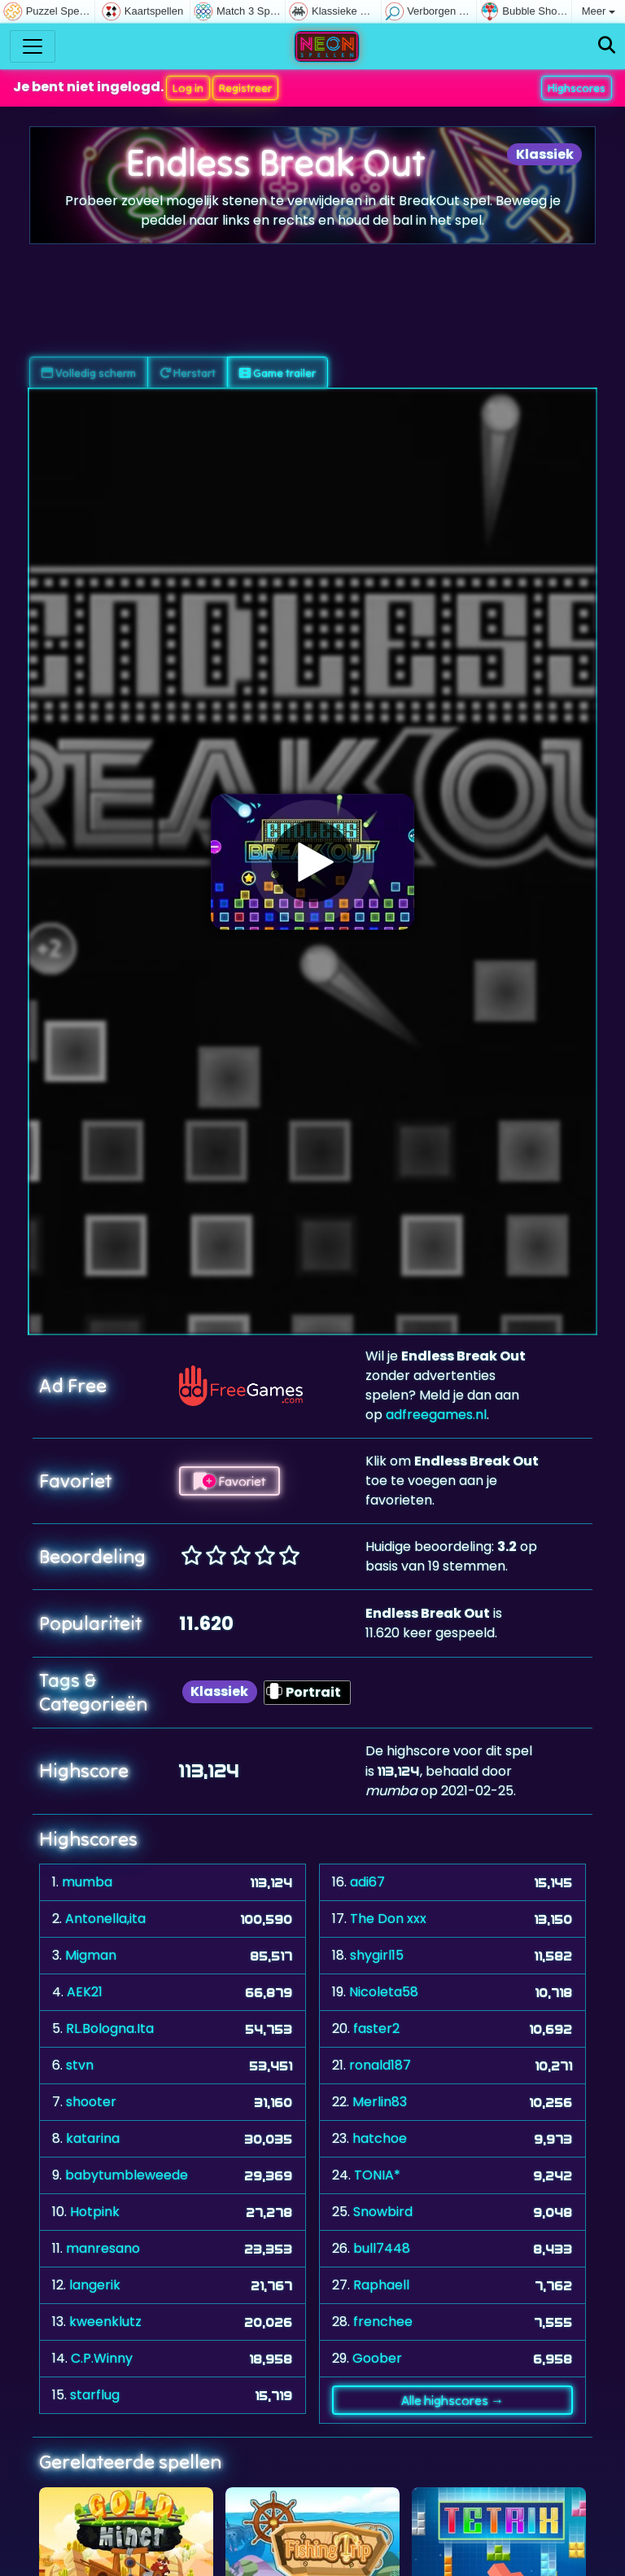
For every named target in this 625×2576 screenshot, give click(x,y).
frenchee (383, 2321)
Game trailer (277, 373)
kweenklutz (105, 2321)
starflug (95, 2394)
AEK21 (85, 1991)
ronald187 (380, 2065)
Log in (188, 88)
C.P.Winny (102, 2358)
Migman (90, 1955)
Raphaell (381, 2285)
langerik (94, 2285)
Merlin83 (379, 2101)
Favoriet (229, 1481)
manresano (103, 2248)
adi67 (367, 1882)
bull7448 (381, 2248)
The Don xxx (388, 1918)
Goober (377, 2358)
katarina (93, 2138)
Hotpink (95, 2211)
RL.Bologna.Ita (110, 2028)
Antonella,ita (105, 1918)
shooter (91, 2101)
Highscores (576, 88)
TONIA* (377, 2175)
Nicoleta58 (383, 1991)
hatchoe (379, 2138)
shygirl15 (377, 1955)
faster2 (376, 2028)
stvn (80, 2065)
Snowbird (383, 2211)
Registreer (245, 88)
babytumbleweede (126, 2175)
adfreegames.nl (436, 1414)
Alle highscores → (452, 2400)
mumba (87, 1882)
